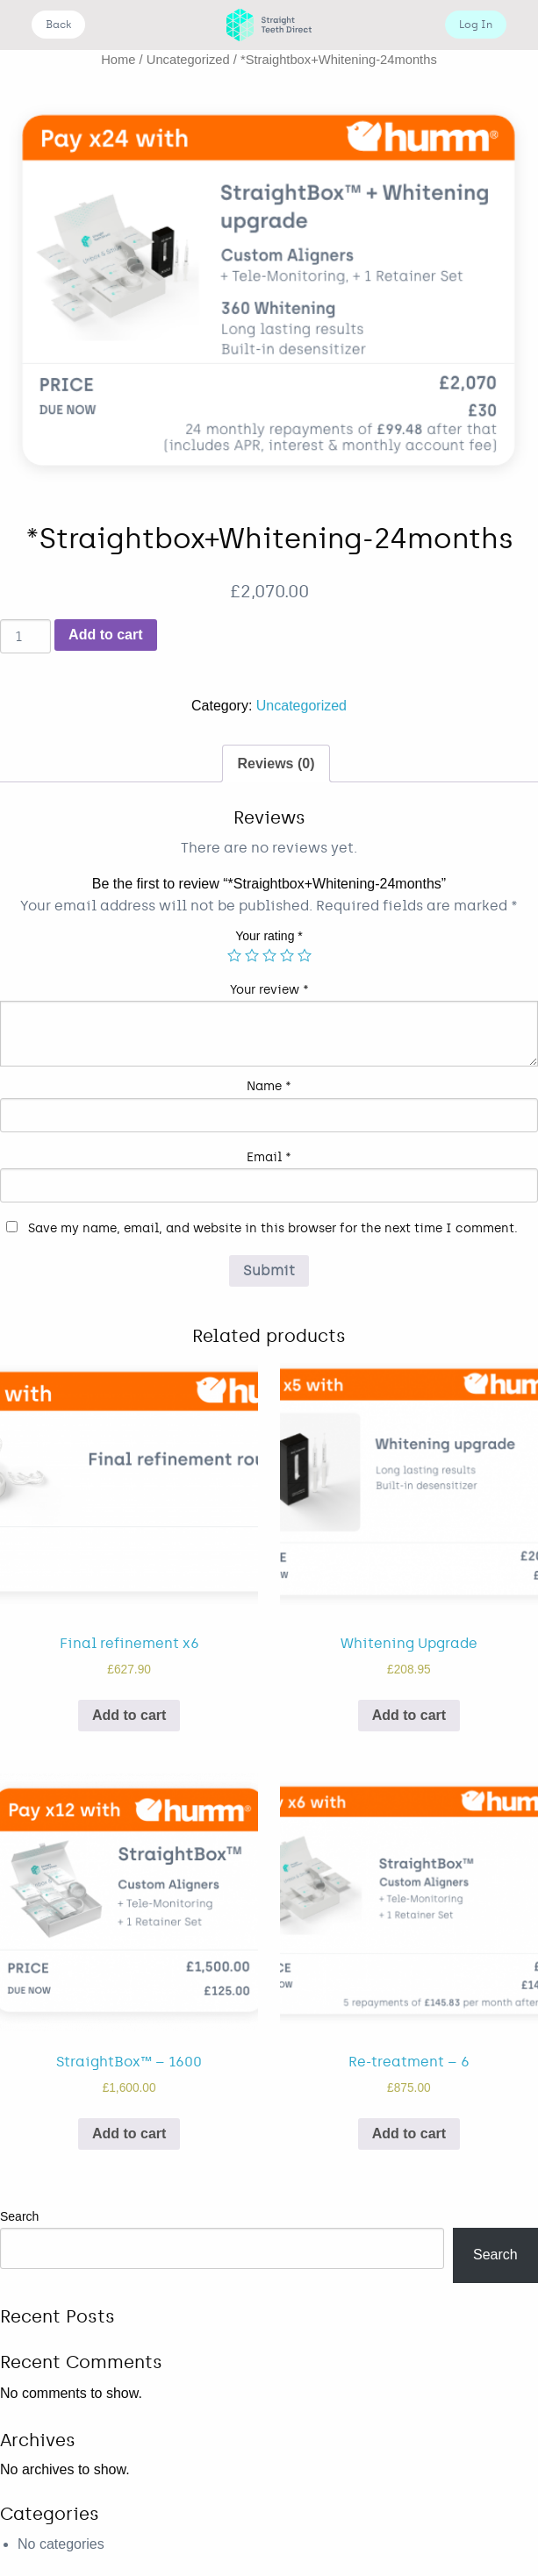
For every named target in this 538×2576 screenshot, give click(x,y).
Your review (269, 989)
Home (118, 60)
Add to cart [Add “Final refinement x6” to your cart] (129, 1715)
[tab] (275, 764)
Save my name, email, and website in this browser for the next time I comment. (273, 1228)
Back (58, 24)
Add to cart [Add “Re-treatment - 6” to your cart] (409, 2133)
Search (19, 2216)
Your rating (269, 936)
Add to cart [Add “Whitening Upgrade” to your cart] (409, 1715)
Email (269, 1157)
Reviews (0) (275, 763)
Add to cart (105, 634)
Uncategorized (188, 60)
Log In (475, 24)
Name (269, 1086)
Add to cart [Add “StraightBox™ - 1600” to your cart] (129, 2133)
